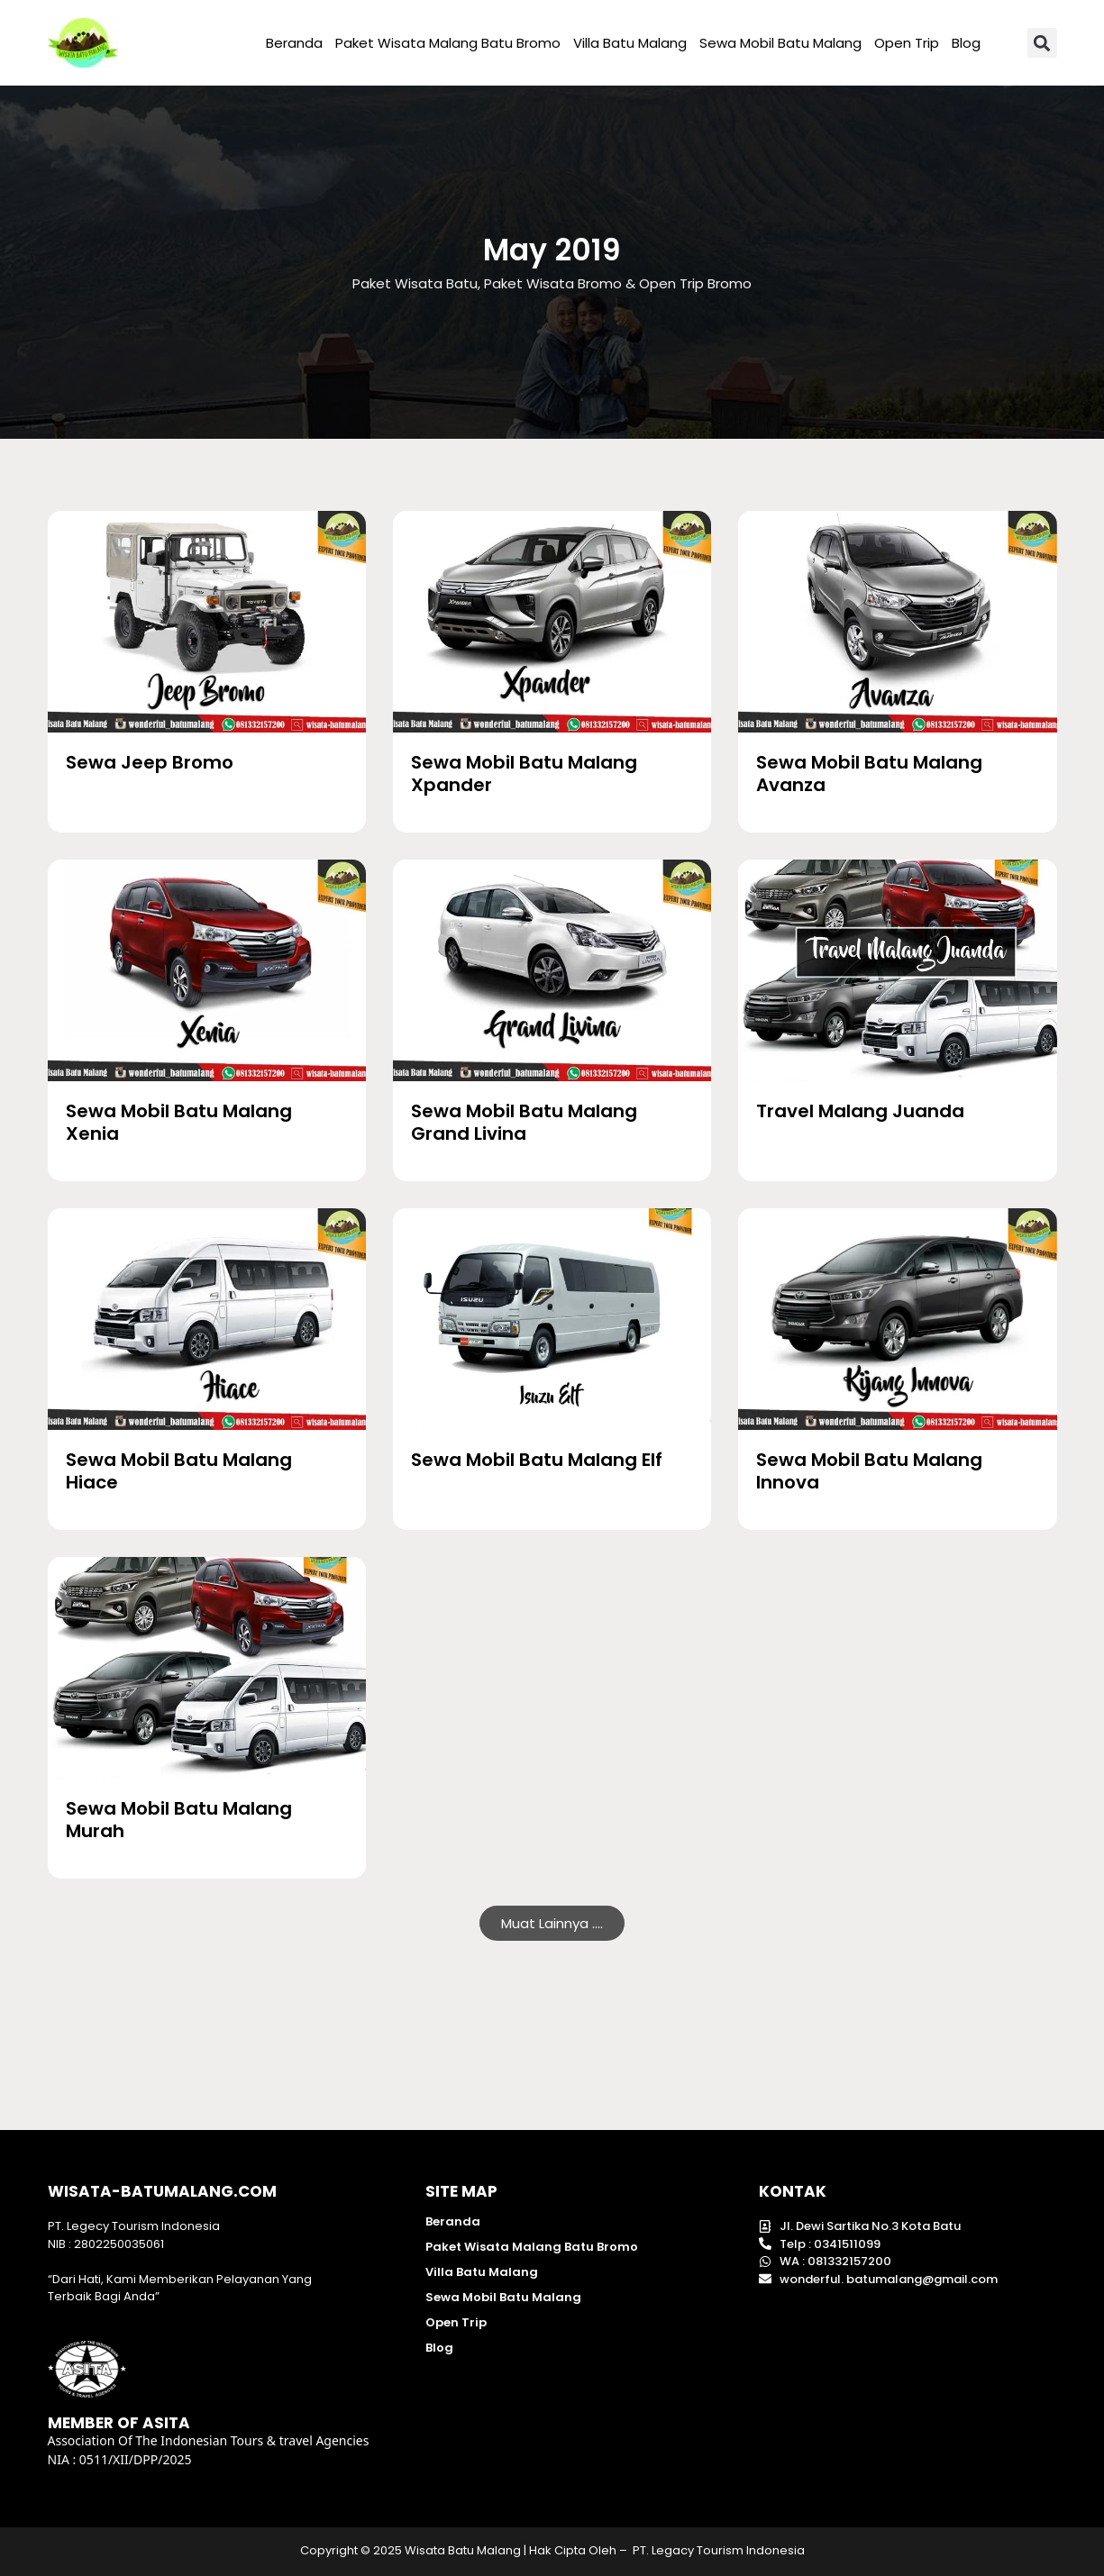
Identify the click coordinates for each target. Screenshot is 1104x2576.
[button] (1042, 43)
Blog (966, 42)
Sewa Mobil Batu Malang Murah (179, 1819)
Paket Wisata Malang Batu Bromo (448, 42)
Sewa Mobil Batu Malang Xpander (524, 773)
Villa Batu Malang (630, 42)
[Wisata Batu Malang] (207, 622)
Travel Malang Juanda (860, 1111)
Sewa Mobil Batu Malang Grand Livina (524, 1122)
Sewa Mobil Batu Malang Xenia (179, 1122)
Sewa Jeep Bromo (149, 762)
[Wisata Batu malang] (83, 43)
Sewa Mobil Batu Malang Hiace (179, 1471)
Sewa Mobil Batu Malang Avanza (869, 773)
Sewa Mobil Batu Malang (780, 42)
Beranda (294, 42)
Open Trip (906, 42)
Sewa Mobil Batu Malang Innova (869, 1471)
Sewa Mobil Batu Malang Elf (536, 1459)
